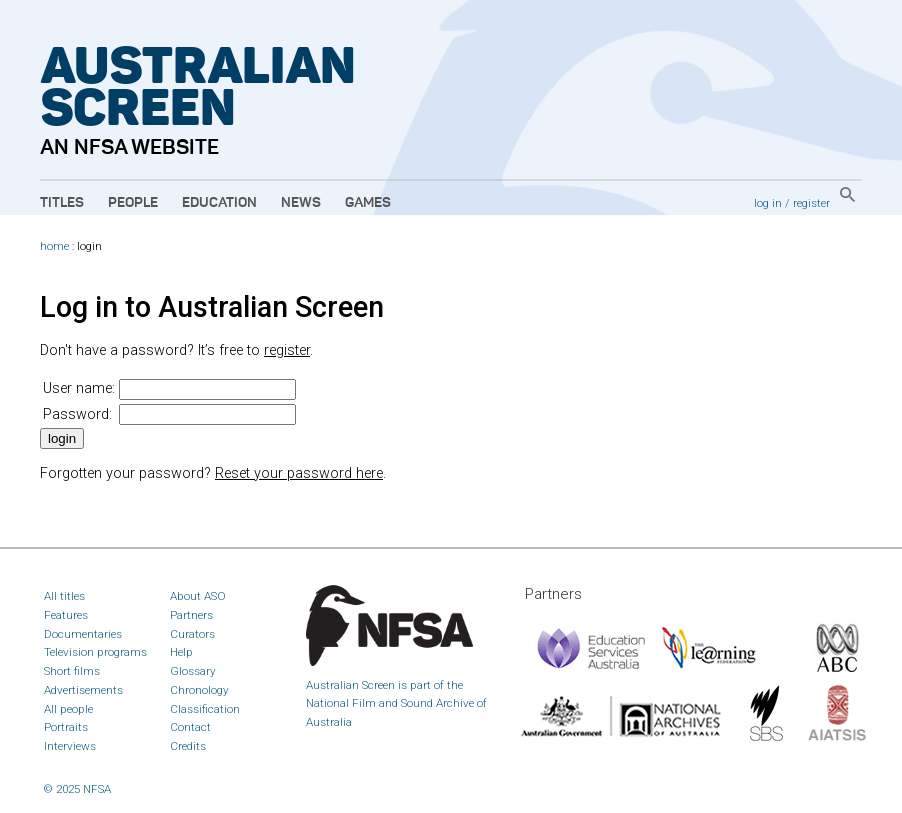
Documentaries (83, 634)
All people (68, 709)
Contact (190, 727)
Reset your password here (299, 473)
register (811, 203)
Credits (188, 746)
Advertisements (83, 690)
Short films (72, 671)
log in (768, 203)
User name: (79, 388)
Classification (205, 709)
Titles (62, 203)
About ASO (198, 596)
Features (66, 615)
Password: (77, 414)
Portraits (66, 727)
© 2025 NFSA (77, 789)
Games (368, 203)
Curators (192, 634)
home (54, 246)
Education (219, 203)
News (301, 203)
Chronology (199, 690)
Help (181, 652)
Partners (191, 615)
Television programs (95, 652)
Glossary (193, 671)
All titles (64, 596)
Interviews (70, 746)
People (133, 203)
